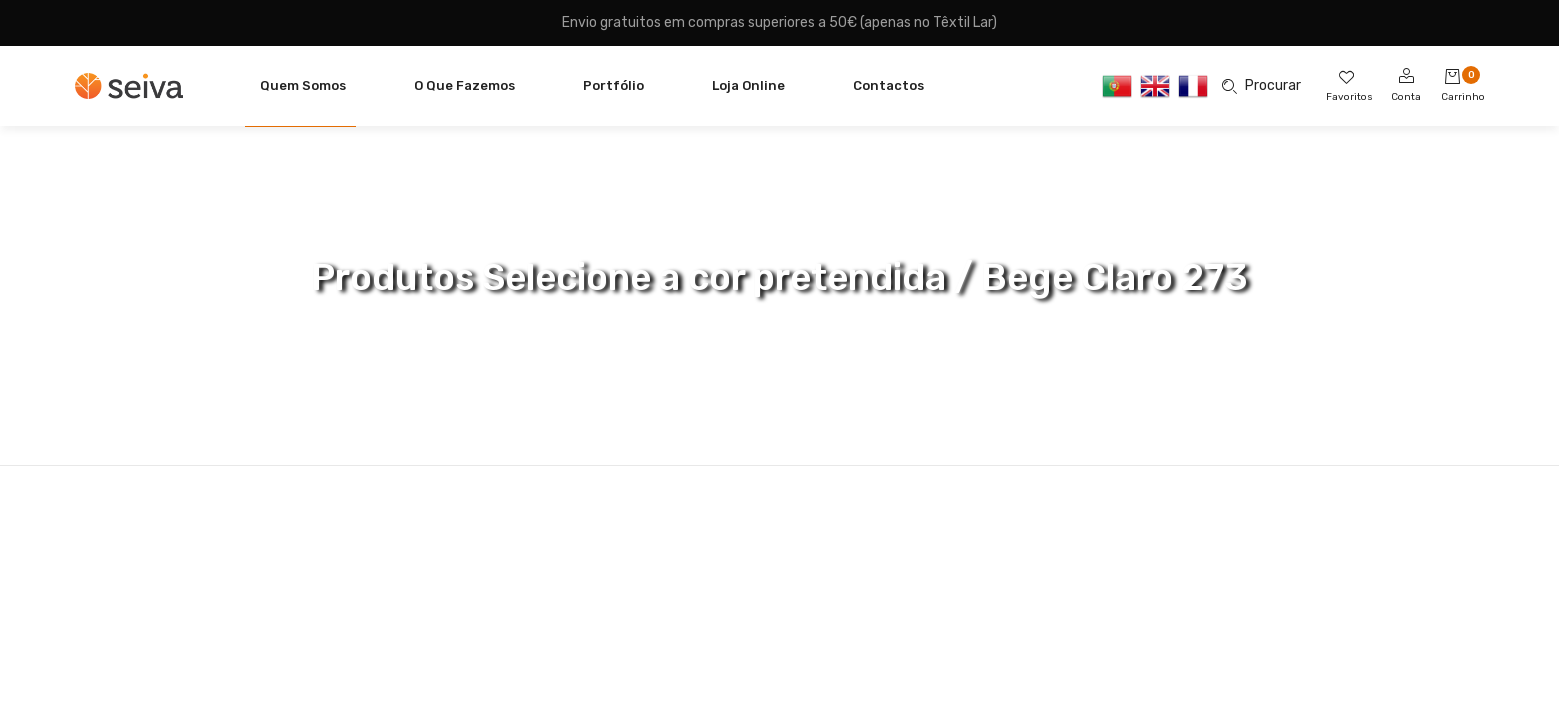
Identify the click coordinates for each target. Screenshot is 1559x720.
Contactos (888, 85)
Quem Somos (303, 85)
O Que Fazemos (464, 85)
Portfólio (613, 85)
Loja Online (748, 85)
